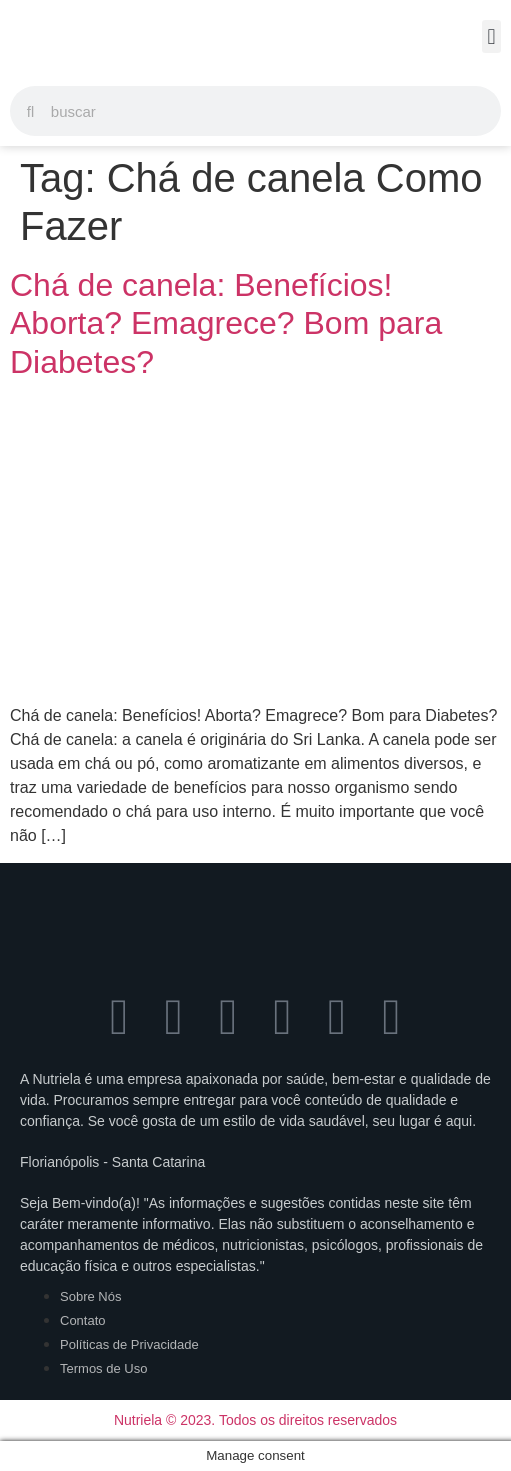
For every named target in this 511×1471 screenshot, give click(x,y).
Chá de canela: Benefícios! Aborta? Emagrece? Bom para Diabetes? (226, 323)
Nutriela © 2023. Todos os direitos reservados (255, 1420)
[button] (491, 36)
